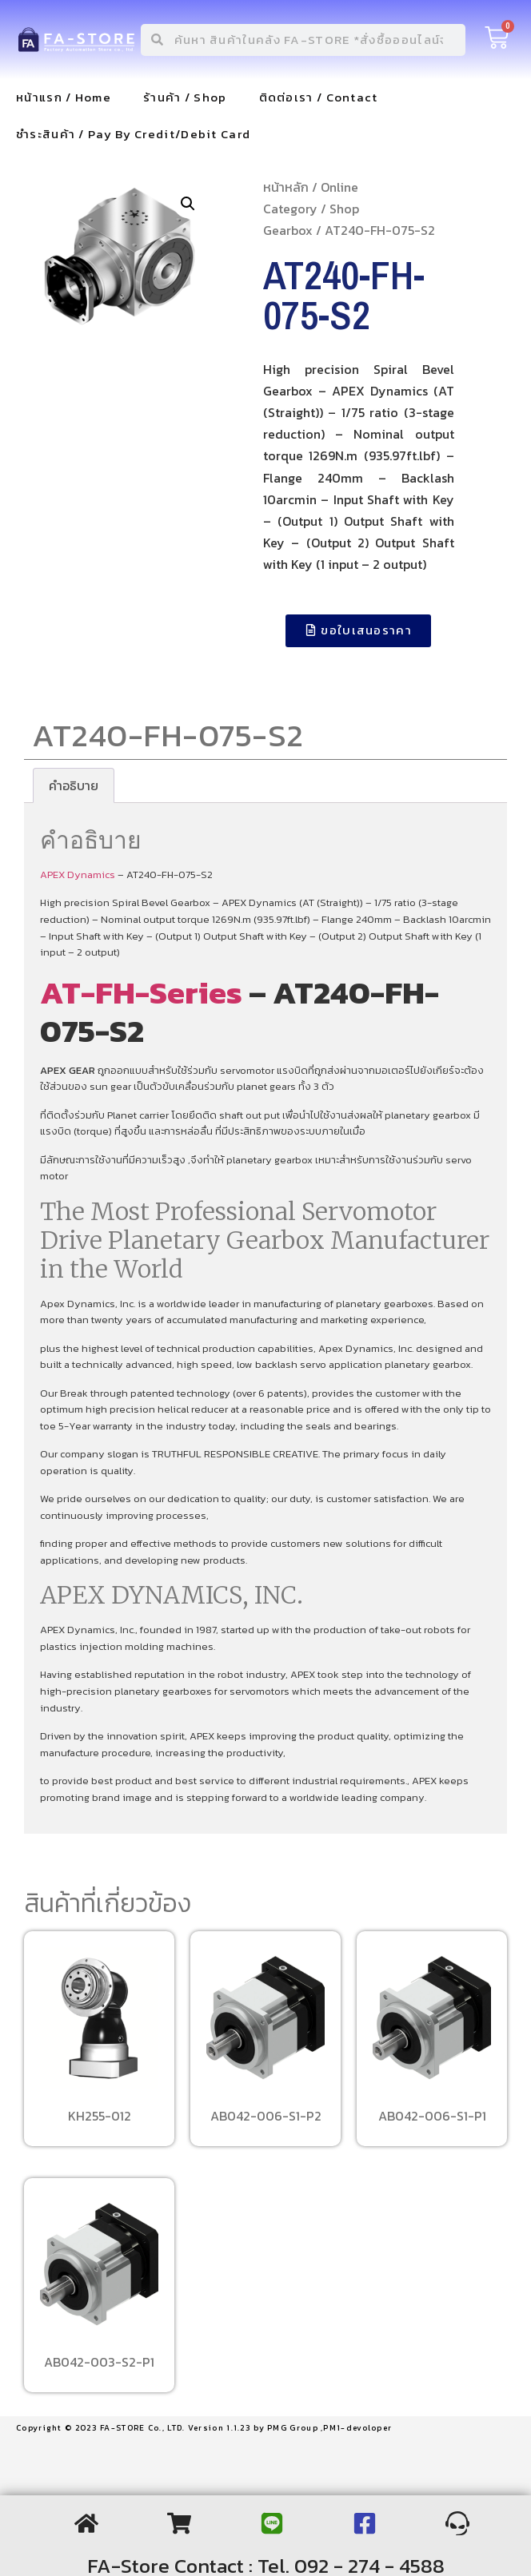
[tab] (73, 785)
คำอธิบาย (73, 785)
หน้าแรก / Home (63, 97)
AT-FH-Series (141, 992)
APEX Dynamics (79, 874)
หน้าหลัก (286, 187)
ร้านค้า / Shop (185, 97)
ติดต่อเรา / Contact (318, 97)
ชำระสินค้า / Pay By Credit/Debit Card (133, 134)
